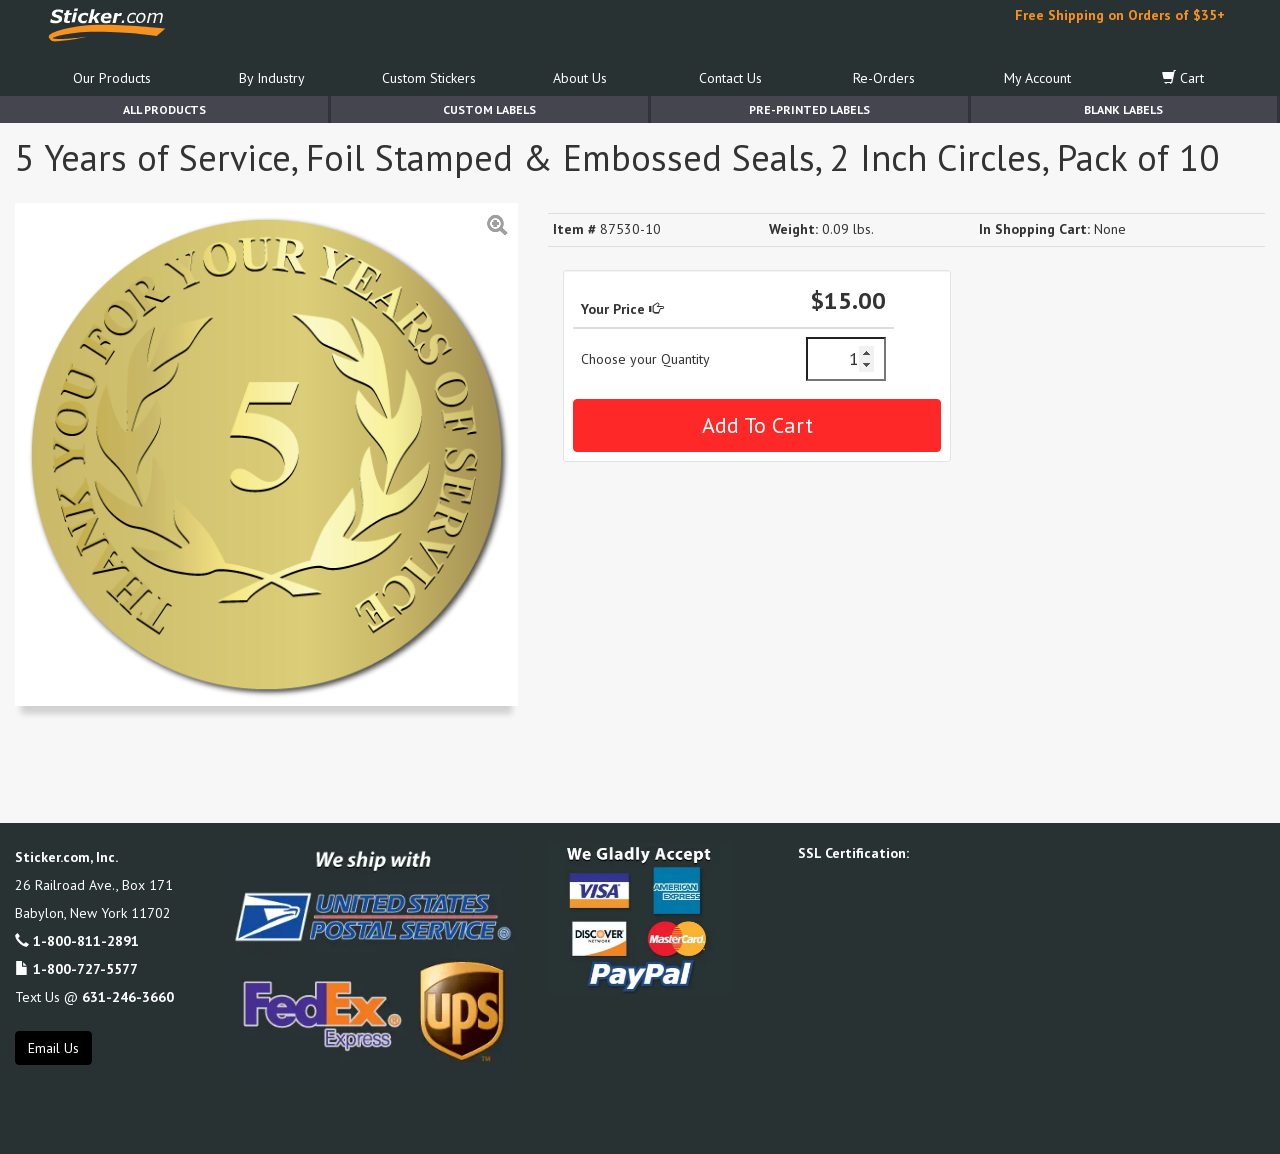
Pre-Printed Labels (809, 109)
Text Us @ (94, 997)
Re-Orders (884, 78)
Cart (1183, 78)
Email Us (53, 1048)
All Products (164, 109)
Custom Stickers (429, 78)
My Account (1037, 78)
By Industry (272, 78)
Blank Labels (1123, 109)
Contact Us (730, 78)
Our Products (112, 78)
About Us (580, 78)
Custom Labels (489, 109)
